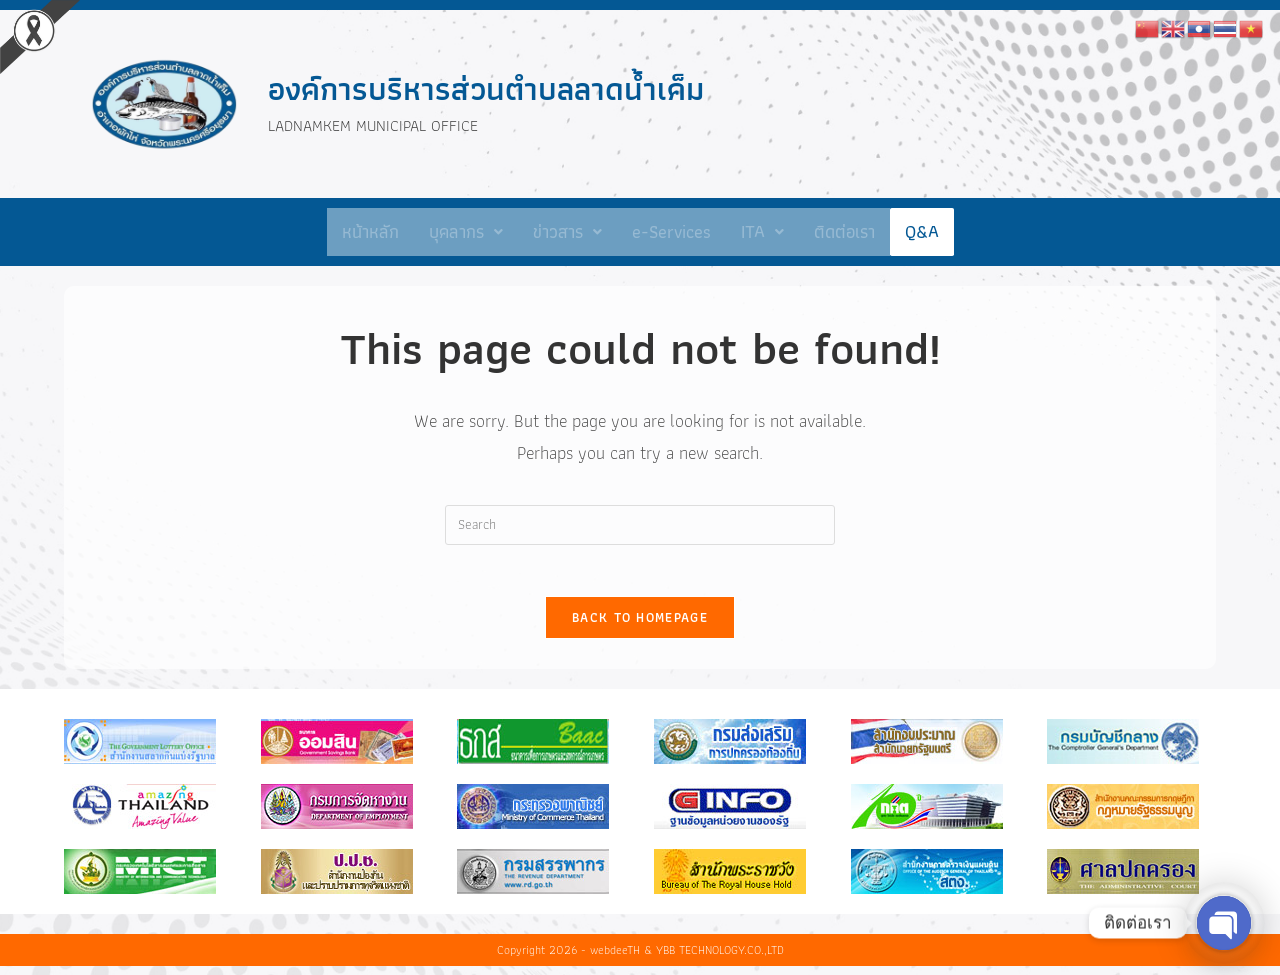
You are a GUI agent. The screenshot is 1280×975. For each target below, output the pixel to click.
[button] (466, 232)
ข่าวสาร (567, 231)
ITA (762, 231)
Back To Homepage (640, 626)
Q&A (922, 231)
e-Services (671, 231)
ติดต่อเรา (844, 231)
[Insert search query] (640, 525)
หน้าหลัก (370, 231)
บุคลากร (466, 231)
